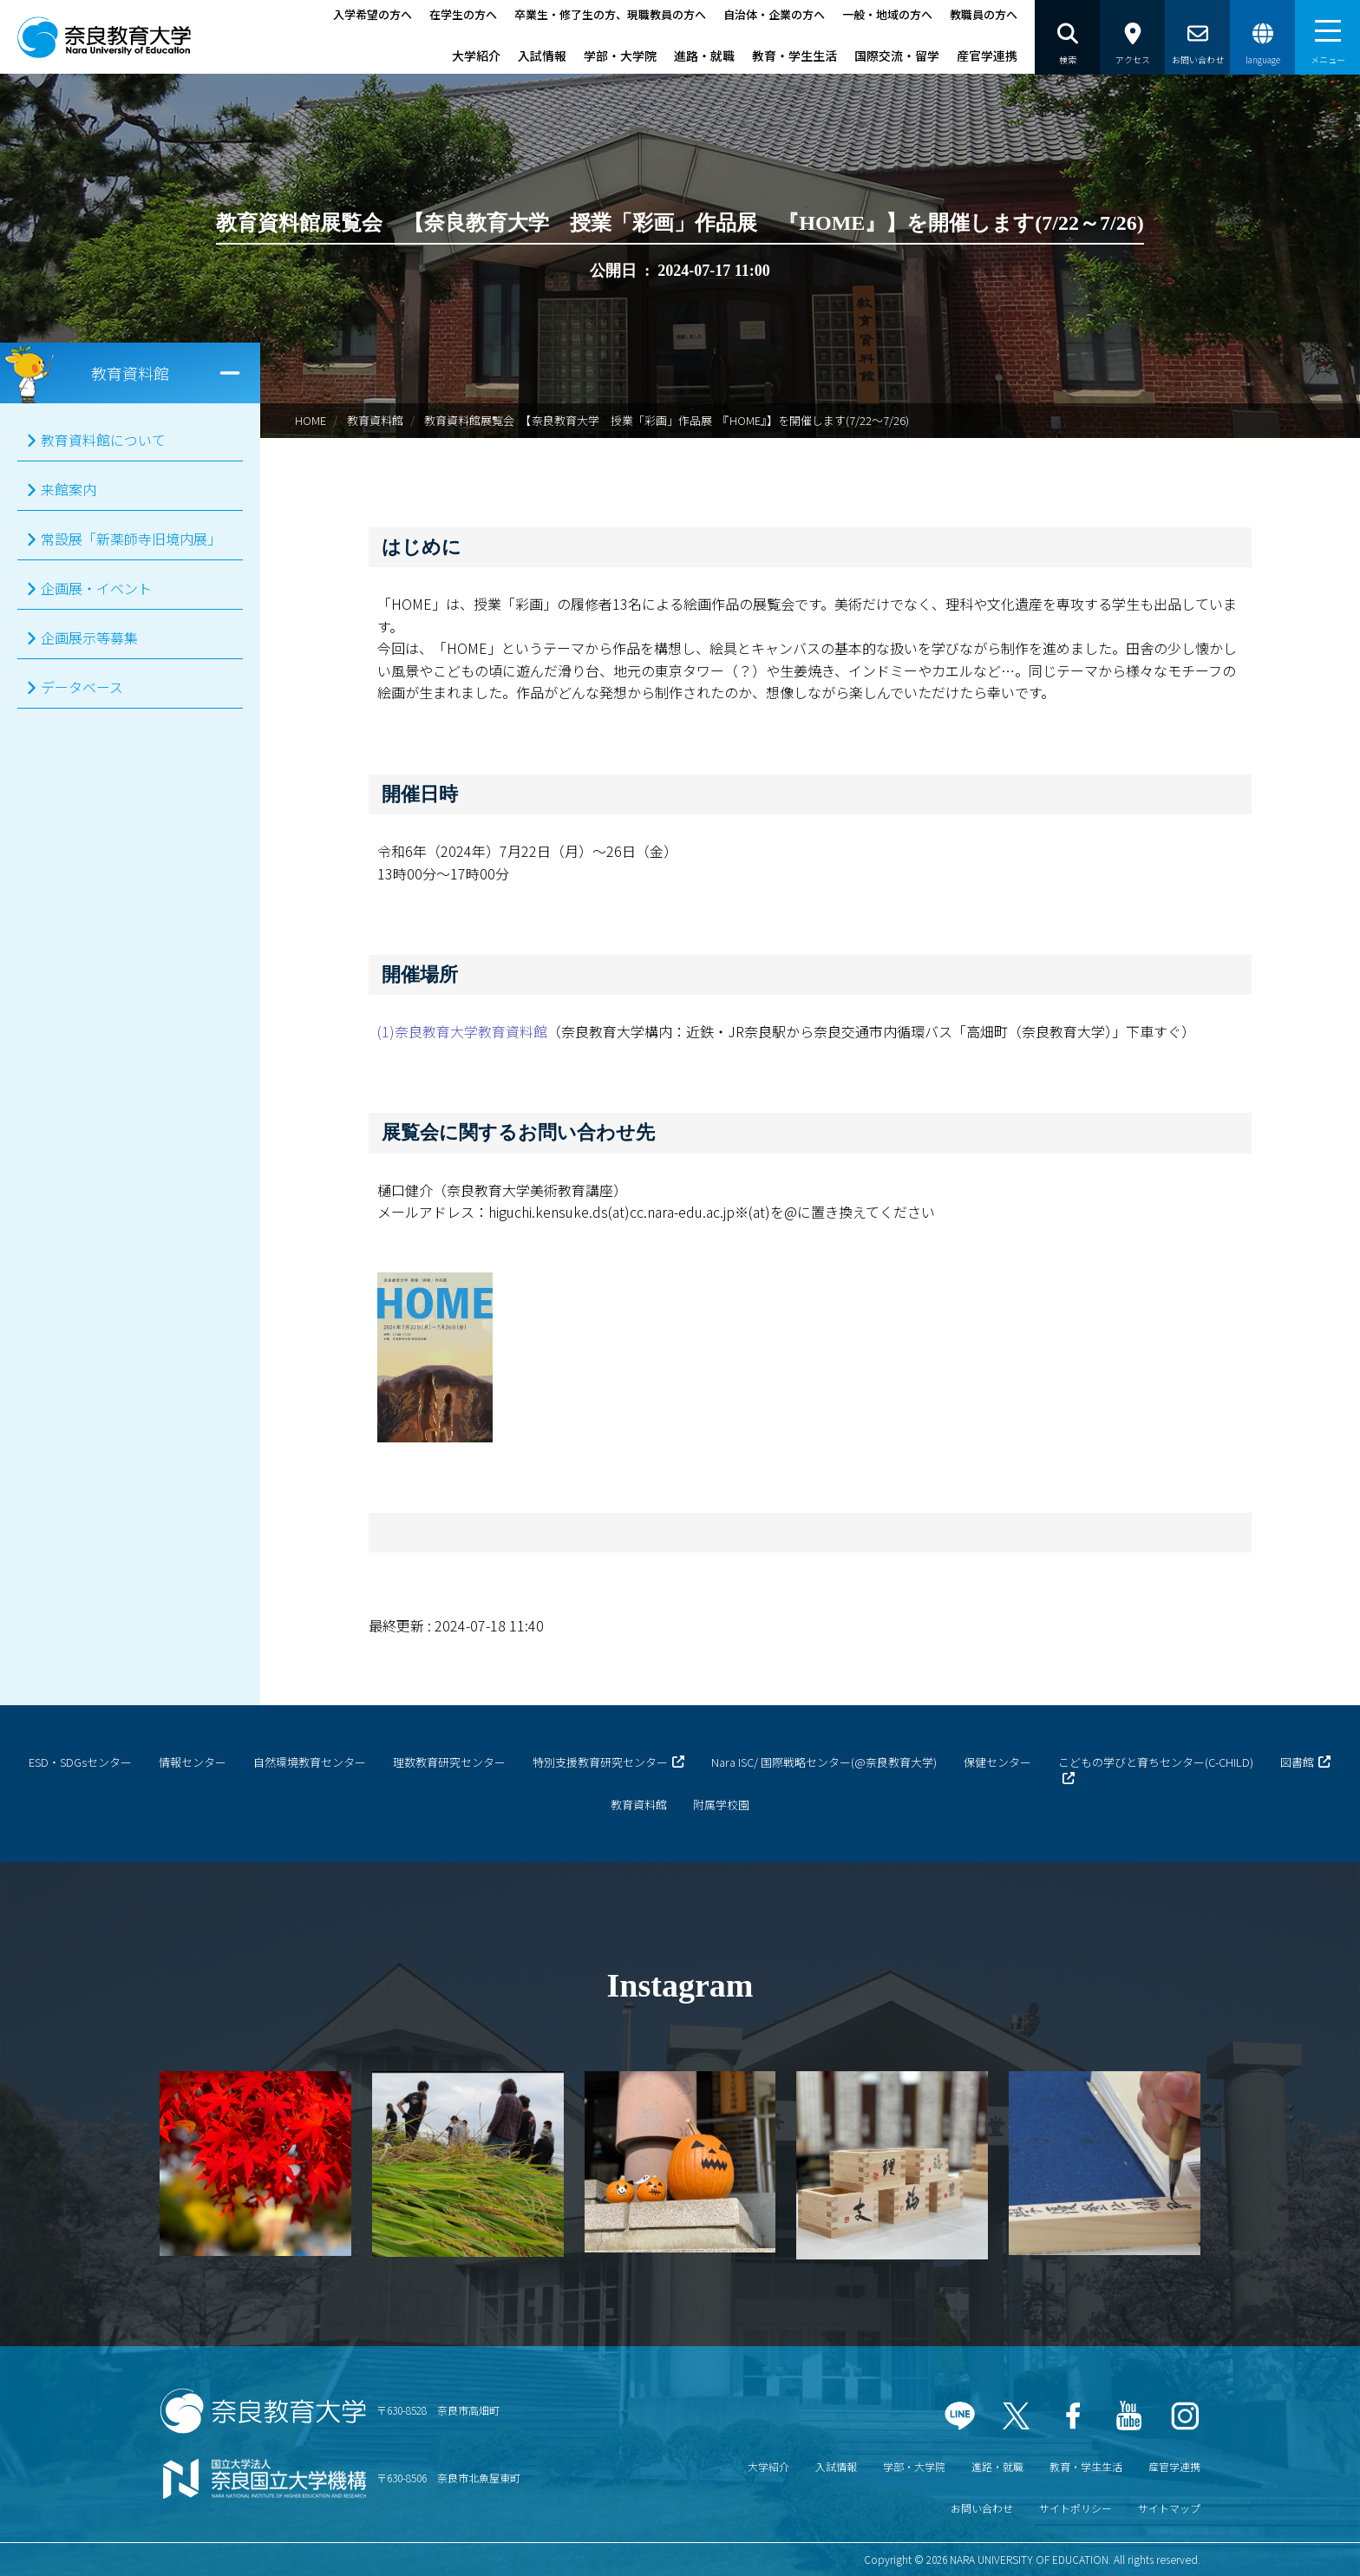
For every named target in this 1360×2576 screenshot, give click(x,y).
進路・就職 (704, 55)
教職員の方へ (983, 14)
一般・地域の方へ (887, 14)
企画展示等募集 (89, 637)
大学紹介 (476, 55)
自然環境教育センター (309, 1762)
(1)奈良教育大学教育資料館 (462, 1031)
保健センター (997, 1762)
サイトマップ (1169, 2508)
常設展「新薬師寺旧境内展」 (131, 538)
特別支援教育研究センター (600, 1762)
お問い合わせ (982, 2508)
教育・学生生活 (794, 55)
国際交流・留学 (896, 55)
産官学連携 (987, 55)
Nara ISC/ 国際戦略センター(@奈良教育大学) (824, 1762)
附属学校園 (721, 1804)
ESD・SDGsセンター (80, 1762)
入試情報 (542, 55)
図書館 (1297, 1762)
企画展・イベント (96, 588)
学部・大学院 (620, 55)
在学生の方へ (463, 14)
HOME (310, 420)
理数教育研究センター (449, 1762)
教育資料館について (103, 439)
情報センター (192, 1762)
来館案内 (68, 489)
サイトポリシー (1075, 2508)
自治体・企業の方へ (774, 14)
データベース (82, 687)
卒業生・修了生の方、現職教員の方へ (610, 14)
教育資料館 (375, 420)
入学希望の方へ (372, 14)
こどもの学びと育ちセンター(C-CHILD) (1155, 1762)
